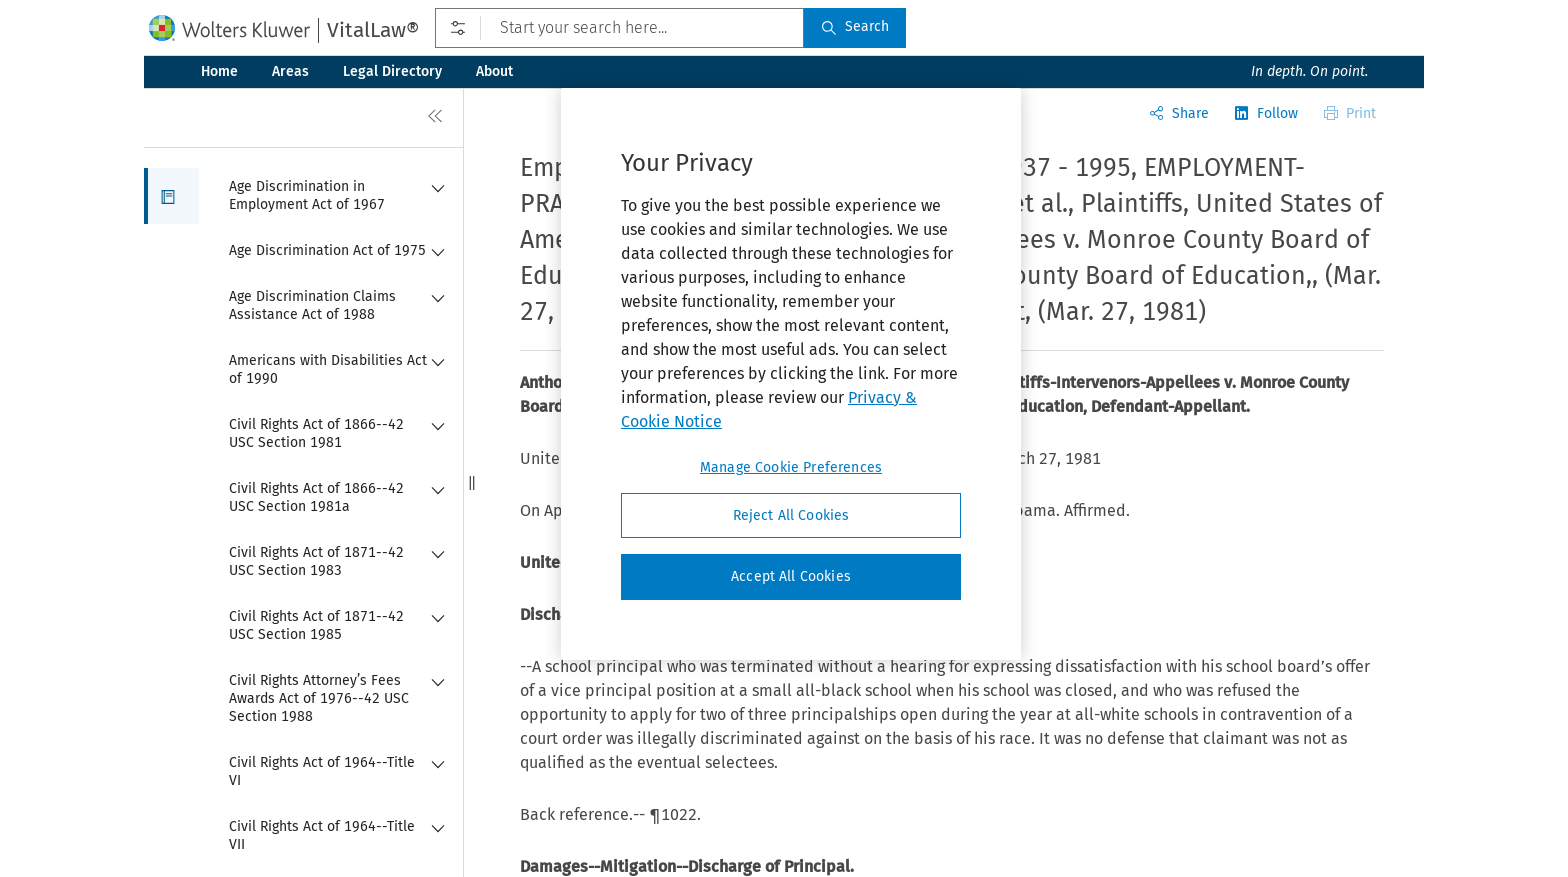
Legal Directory (392, 71)
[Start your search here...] (619, 28)
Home (219, 71)
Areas (290, 71)
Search (855, 26)
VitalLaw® (373, 30)
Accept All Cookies (791, 576)
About (494, 71)
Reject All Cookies (791, 515)
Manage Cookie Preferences (791, 467)
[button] (171, 196)
